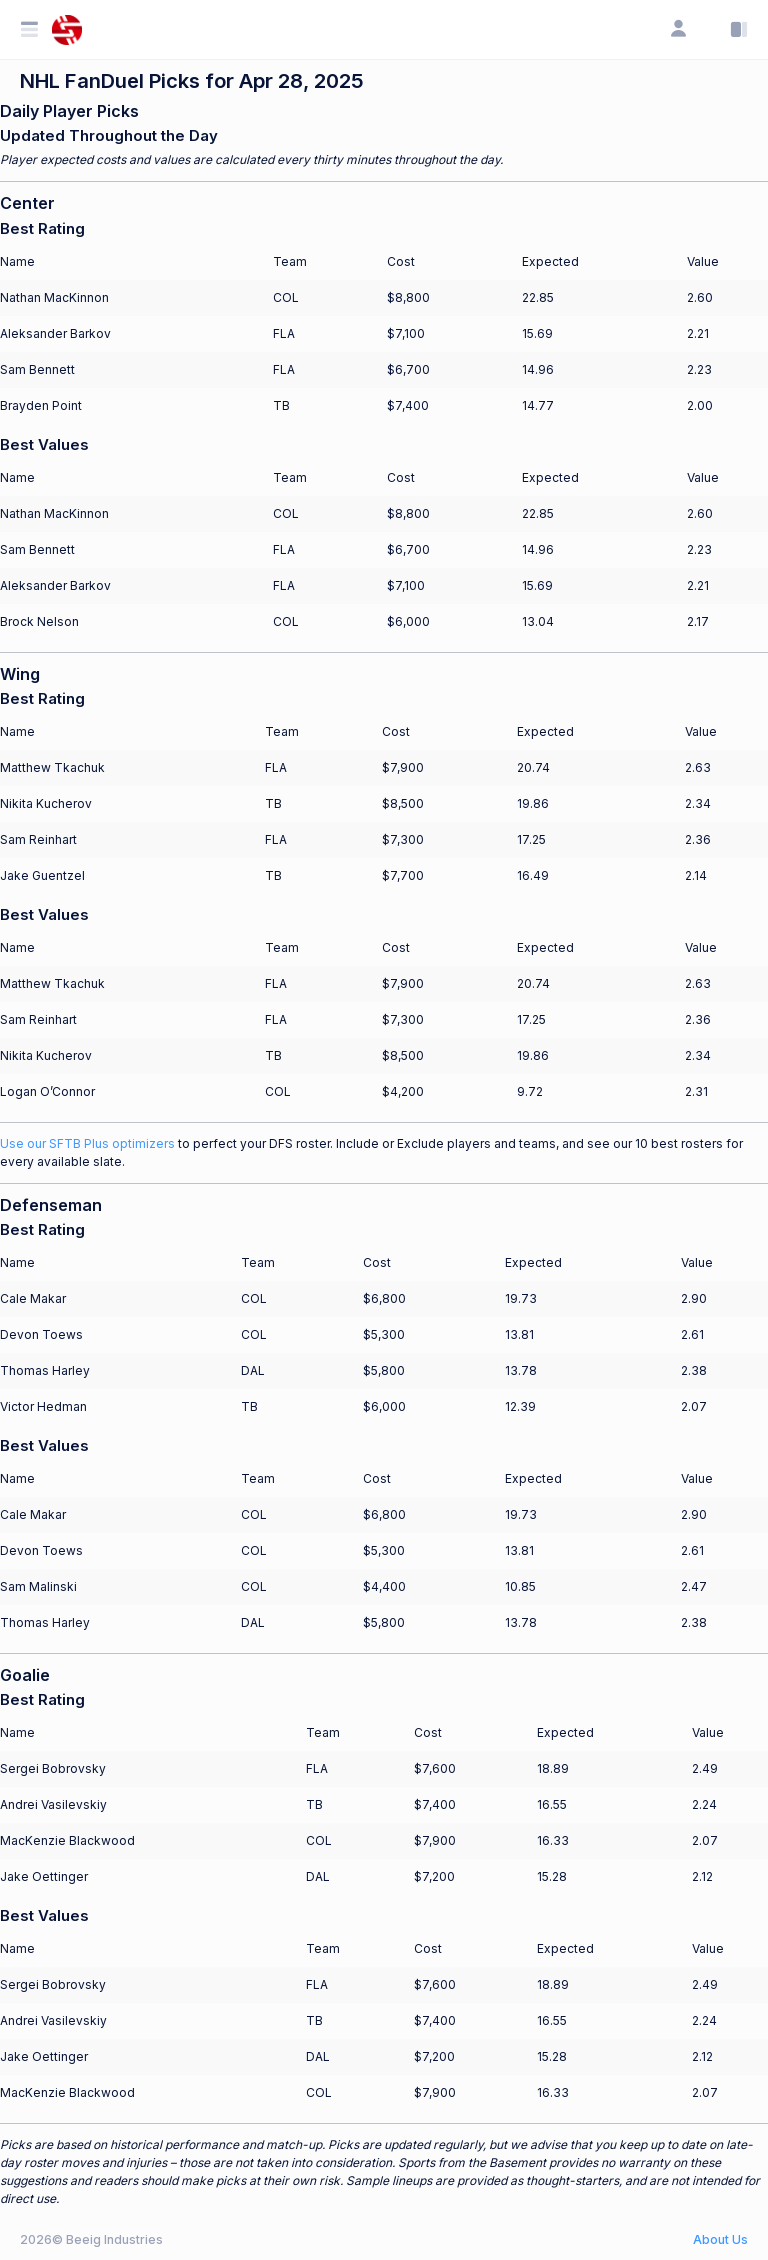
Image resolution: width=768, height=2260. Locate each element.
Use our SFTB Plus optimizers (87, 1143)
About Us (720, 2239)
